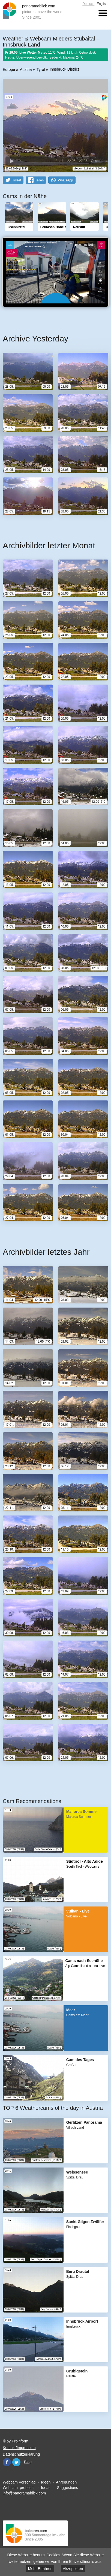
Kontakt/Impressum (19, 2447)
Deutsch (88, 4)
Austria (26, 69)
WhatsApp (65, 180)
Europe (9, 69)
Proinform (20, 2441)
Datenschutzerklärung (21, 2454)
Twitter (16, 2462)
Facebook (7, 2462)
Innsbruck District (64, 69)
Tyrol (41, 69)
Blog (28, 2462)
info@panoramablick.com (24, 2493)
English (102, 4)
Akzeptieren (73, 2568)
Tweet (16, 180)
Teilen (39, 180)
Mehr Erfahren (40, 2568)
